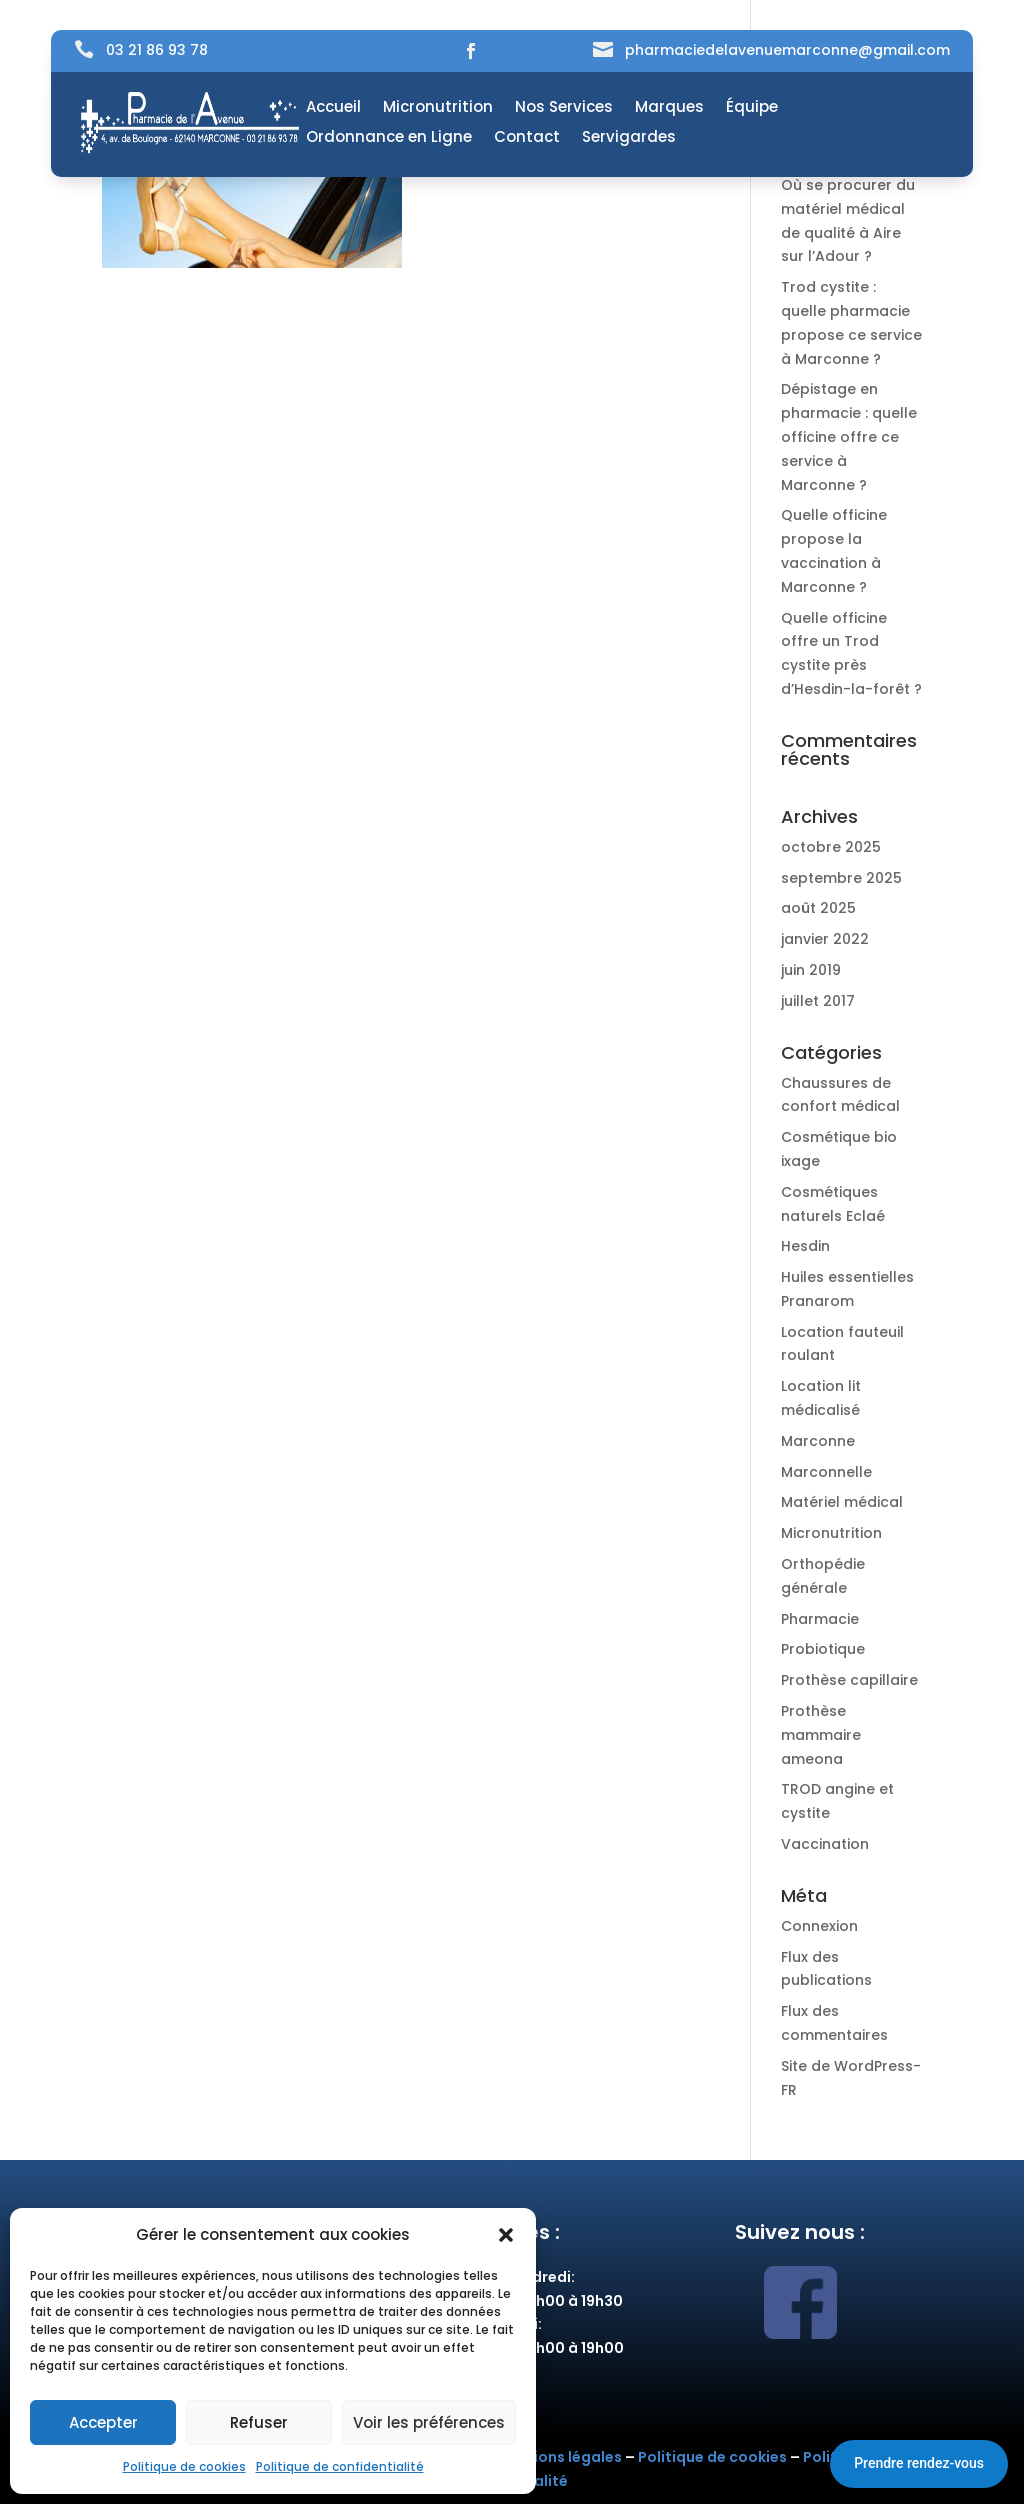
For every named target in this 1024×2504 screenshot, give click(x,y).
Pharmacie (820, 1619)
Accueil (333, 108)
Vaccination (825, 1844)
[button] (506, 2235)
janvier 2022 (825, 939)
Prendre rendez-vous (919, 2463)
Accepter (103, 2422)
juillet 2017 (818, 1001)
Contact (527, 138)
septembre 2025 (841, 878)
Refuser (259, 2422)
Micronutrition (438, 108)
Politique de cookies (184, 2466)
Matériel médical (842, 1502)
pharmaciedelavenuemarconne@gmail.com (787, 50)
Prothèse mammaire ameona (821, 1735)
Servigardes (629, 138)
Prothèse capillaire (849, 1680)
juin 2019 (811, 970)
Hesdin (805, 1246)
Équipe (752, 108)
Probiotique (823, 1649)
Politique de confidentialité (340, 2466)
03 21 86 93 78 (157, 50)
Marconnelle (826, 1472)
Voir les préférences (429, 2422)
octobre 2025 (831, 847)
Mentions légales (559, 2457)
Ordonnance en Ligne (389, 138)
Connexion (819, 1926)
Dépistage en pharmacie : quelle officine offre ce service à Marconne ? (849, 436)
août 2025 (818, 908)
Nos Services (564, 108)
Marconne (818, 1441)
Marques (669, 108)
